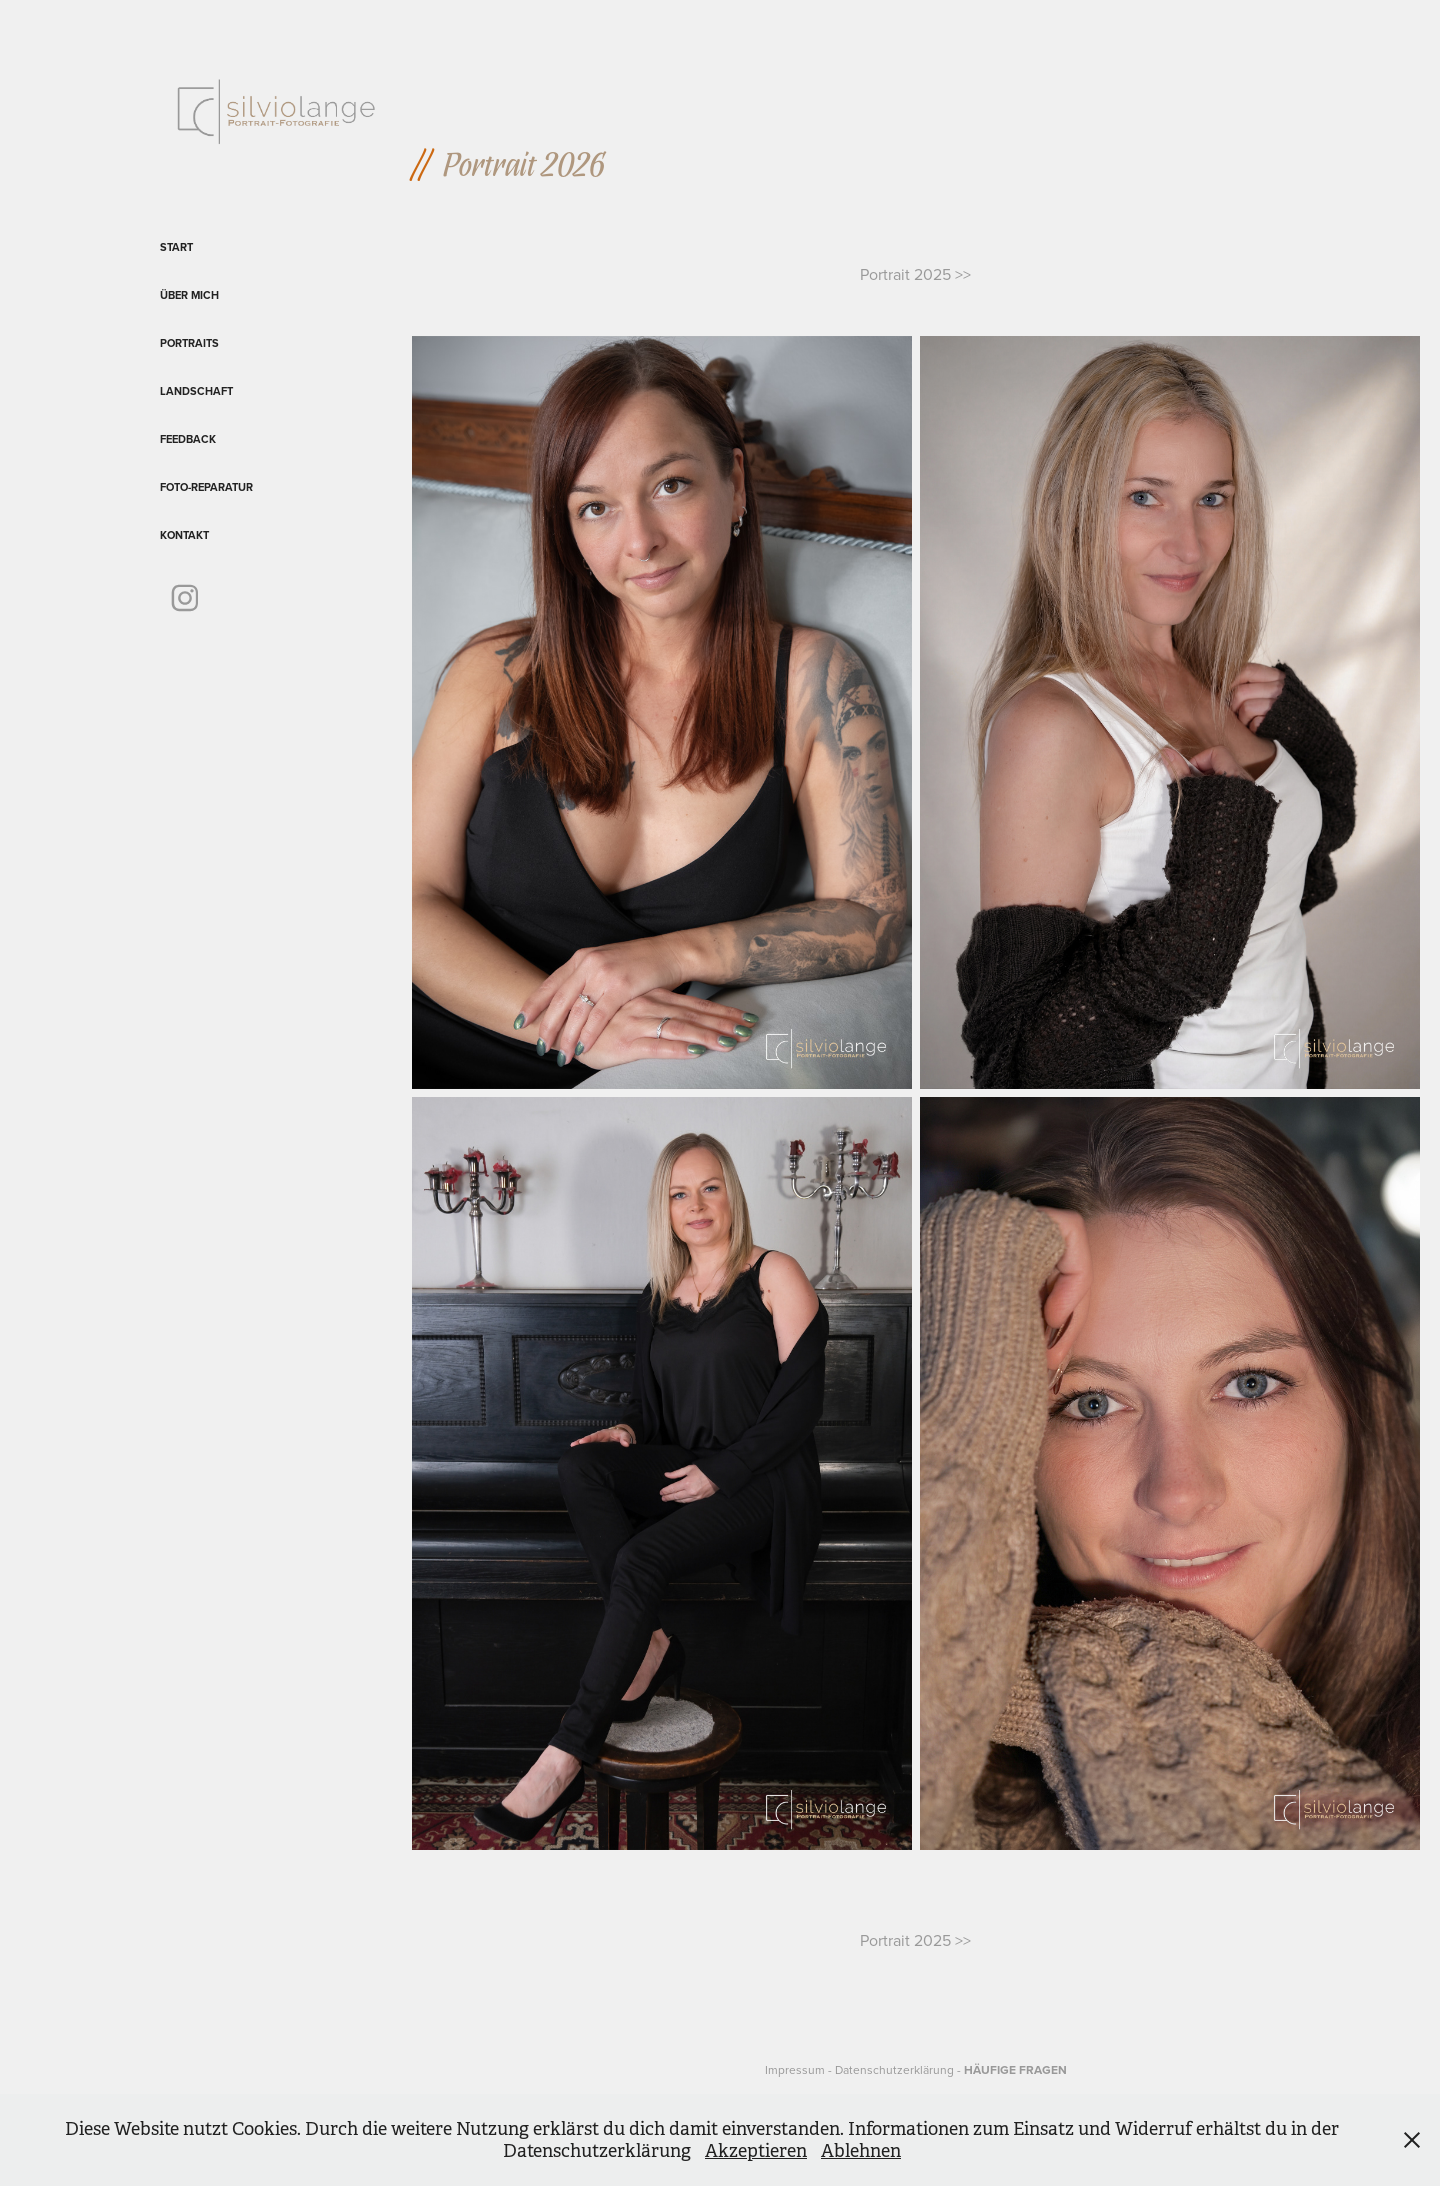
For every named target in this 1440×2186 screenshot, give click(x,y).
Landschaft (196, 391)
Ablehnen (861, 2151)
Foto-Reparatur (206, 487)
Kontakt (184, 535)
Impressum (795, 2069)
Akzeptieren (756, 2151)
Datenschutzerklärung (894, 2069)
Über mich (189, 295)
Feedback (188, 439)
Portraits (189, 343)
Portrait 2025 (907, 274)
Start (176, 247)
